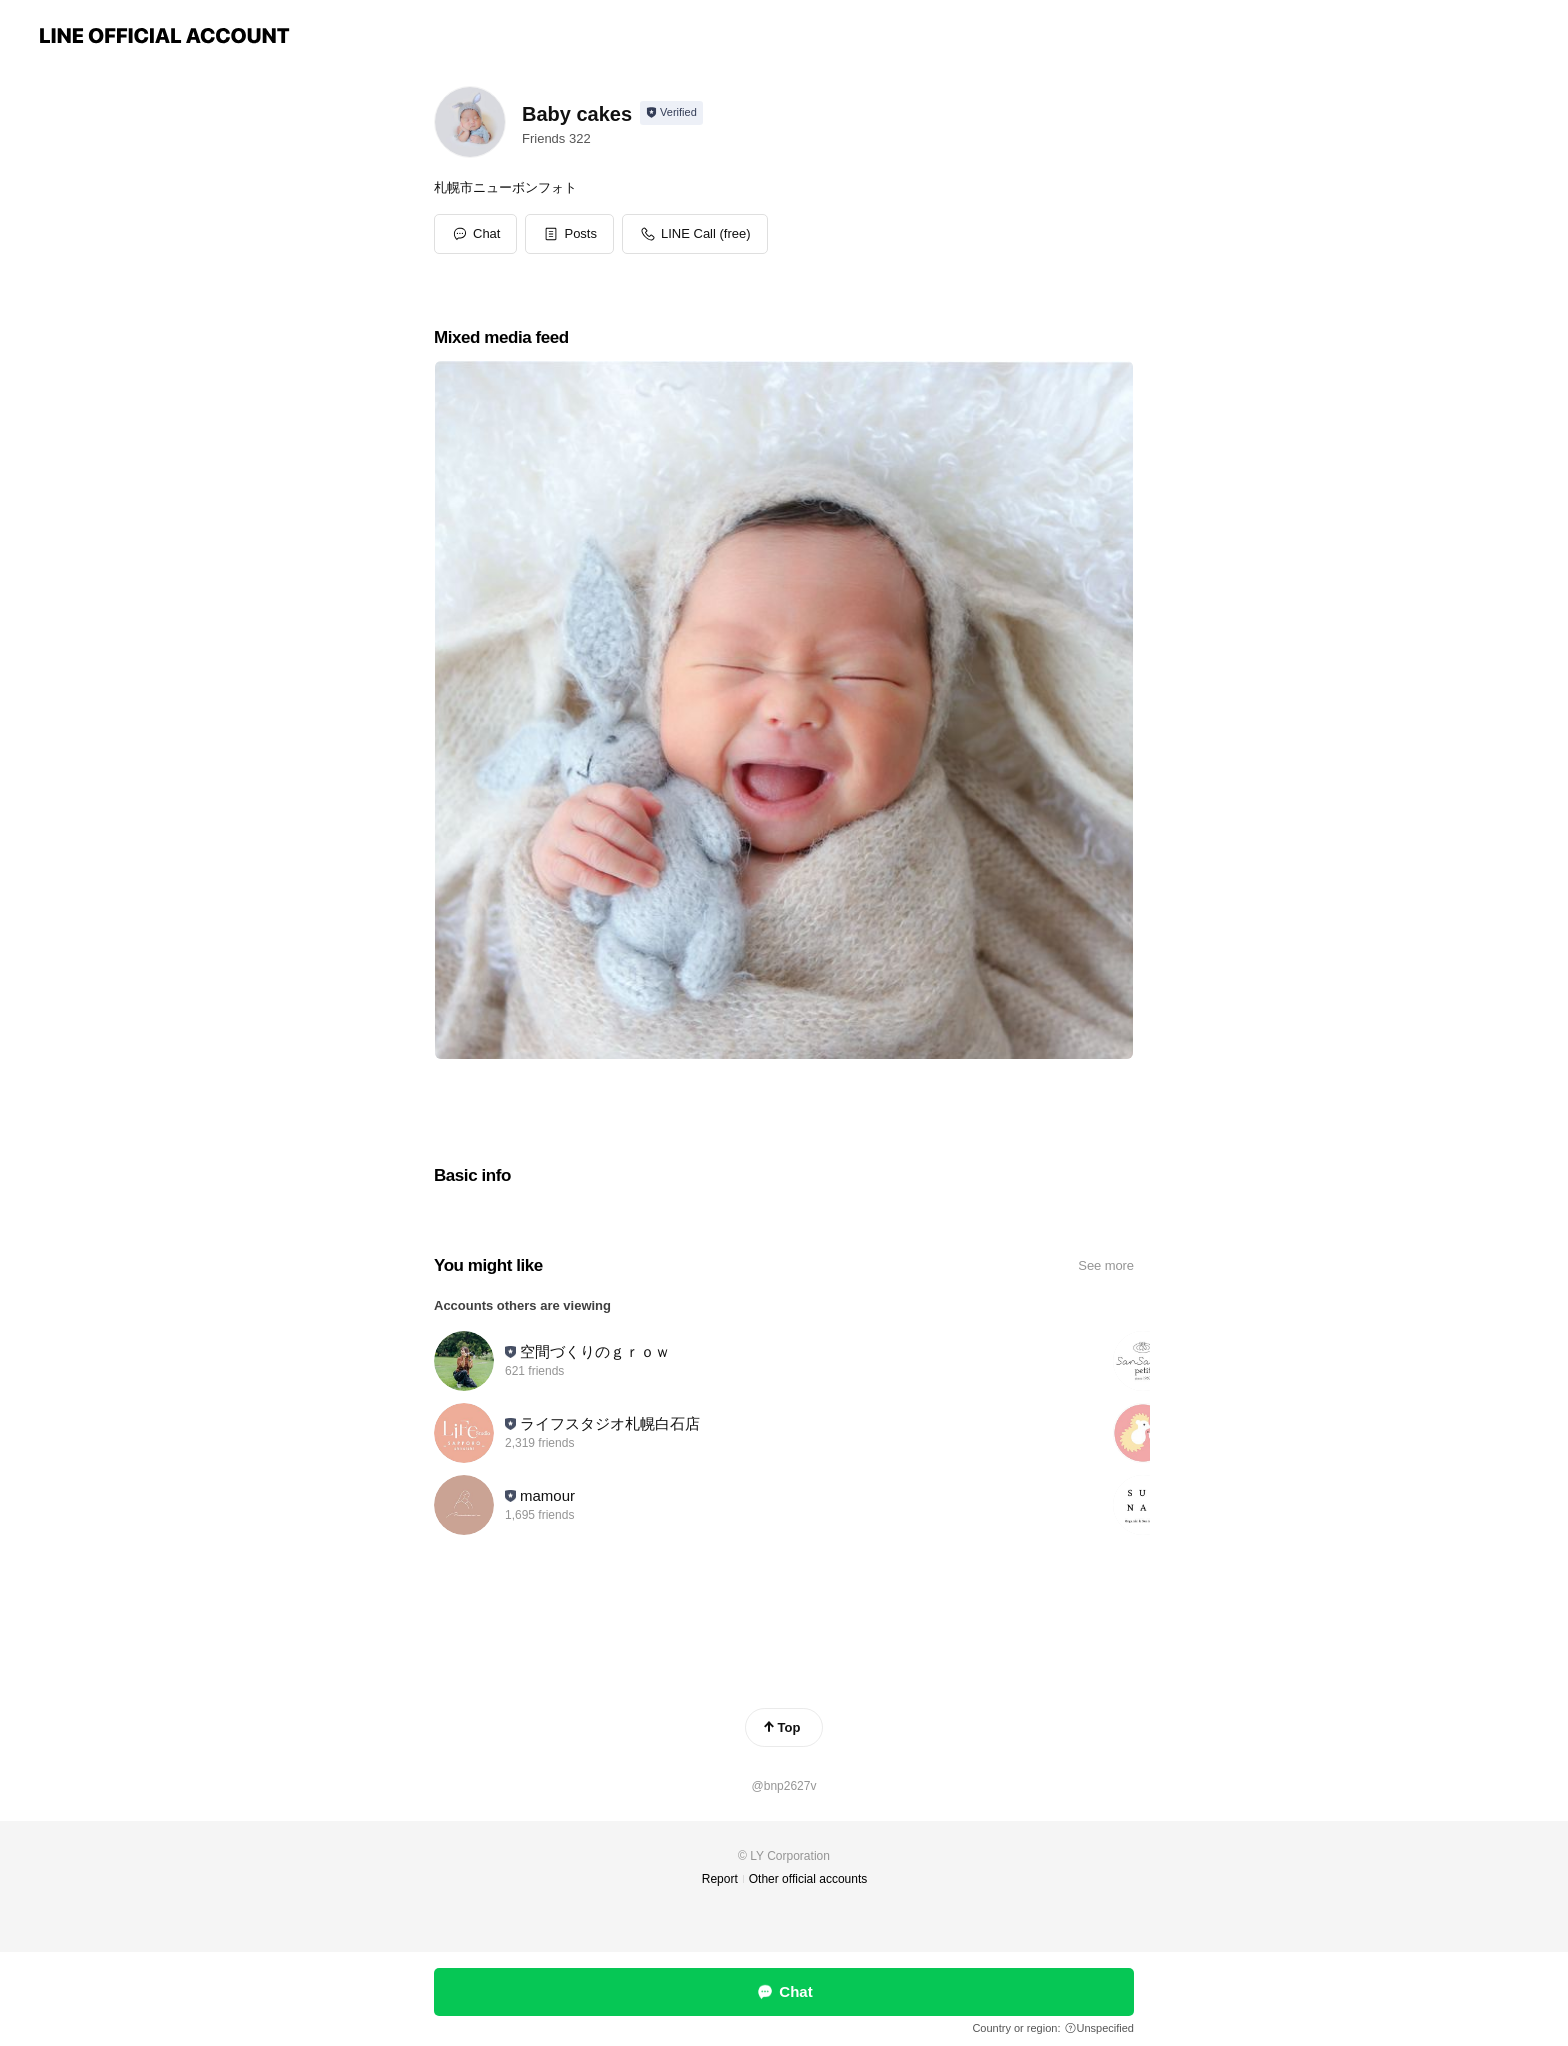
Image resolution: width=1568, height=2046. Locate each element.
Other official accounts (808, 1879)
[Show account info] (671, 113)
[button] (569, 234)
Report (720, 1879)
